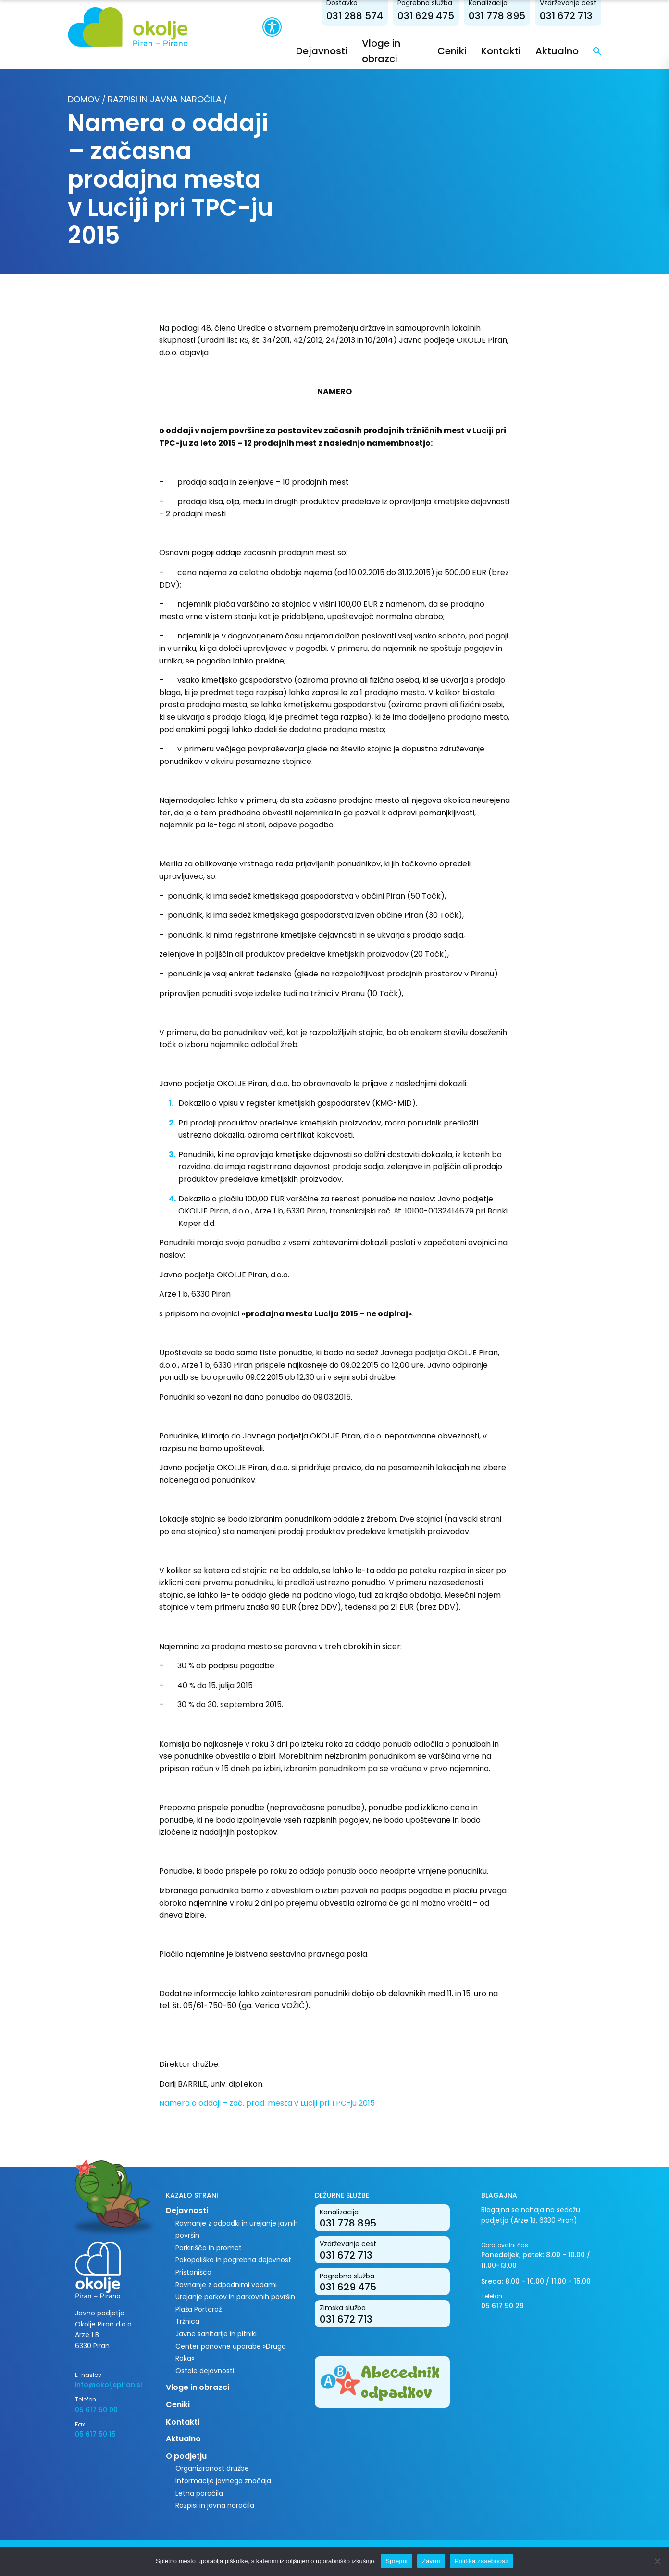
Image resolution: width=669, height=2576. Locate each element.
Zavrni (431, 2560)
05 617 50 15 (95, 2434)
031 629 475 (425, 16)
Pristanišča (193, 2272)
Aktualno (557, 51)
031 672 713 (566, 16)
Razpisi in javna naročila (165, 99)
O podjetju (186, 2456)
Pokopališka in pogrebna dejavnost (233, 2259)
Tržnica (187, 2321)
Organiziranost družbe (212, 2468)
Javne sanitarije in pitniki (216, 2333)
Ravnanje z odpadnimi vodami (226, 2284)
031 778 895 (497, 16)
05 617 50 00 (96, 2409)
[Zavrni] (657, 2561)
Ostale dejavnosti (204, 2371)
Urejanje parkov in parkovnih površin (235, 2296)
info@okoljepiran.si (108, 2384)
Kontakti (501, 51)
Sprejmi (396, 2560)
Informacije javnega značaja (223, 2481)
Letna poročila (199, 2493)
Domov (84, 99)
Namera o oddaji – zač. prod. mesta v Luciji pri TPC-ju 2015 (267, 2103)
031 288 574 (354, 16)
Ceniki (452, 51)
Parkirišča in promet (208, 2247)
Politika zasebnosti (481, 2560)
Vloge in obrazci (197, 2387)
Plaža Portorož (198, 2309)
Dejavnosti (321, 51)
